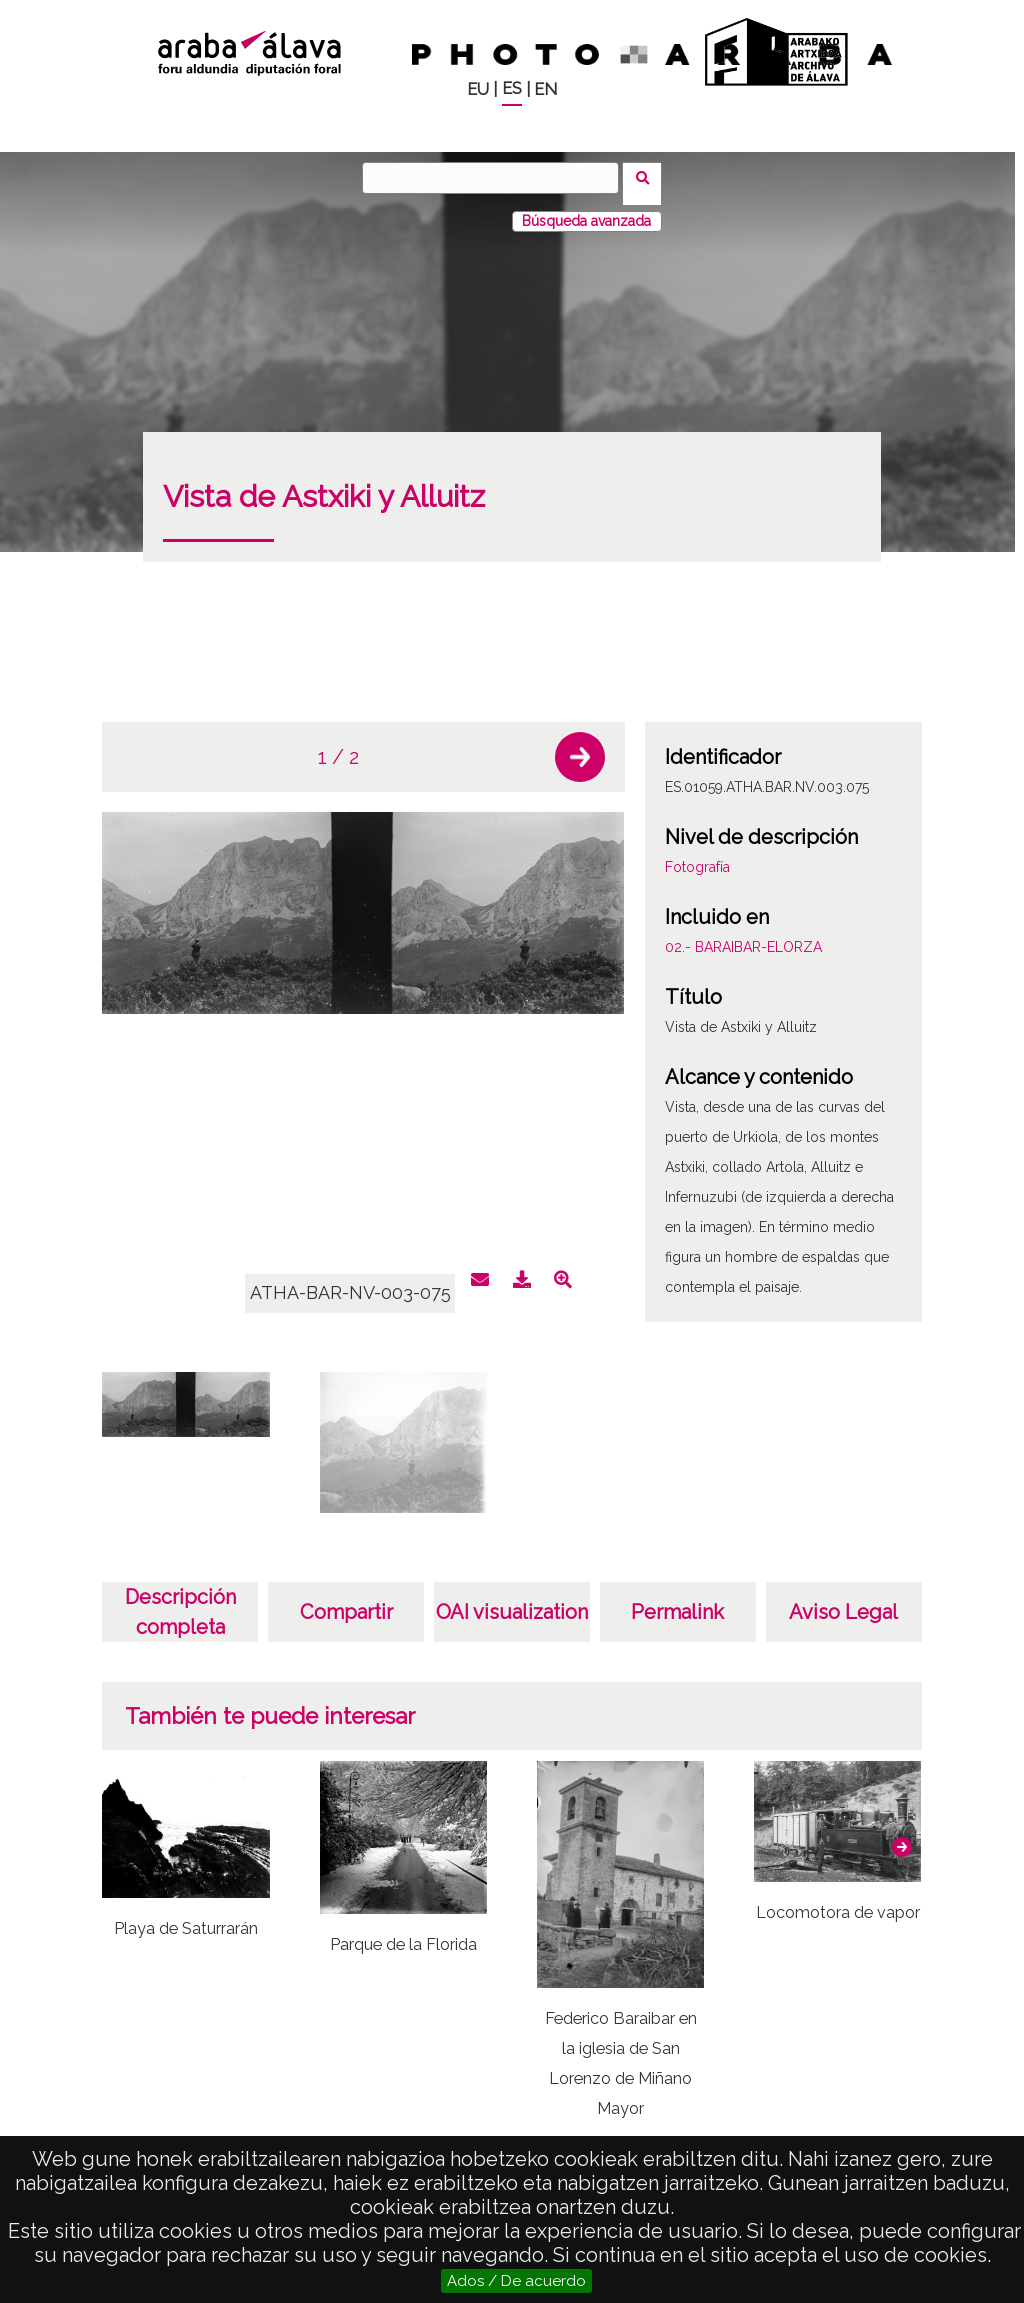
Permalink (677, 1600)
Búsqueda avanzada (586, 209)
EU (478, 89)
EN (545, 89)
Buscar (648, 177)
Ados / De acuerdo (516, 2281)
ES (512, 88)
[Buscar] (497, 178)
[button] (580, 745)
